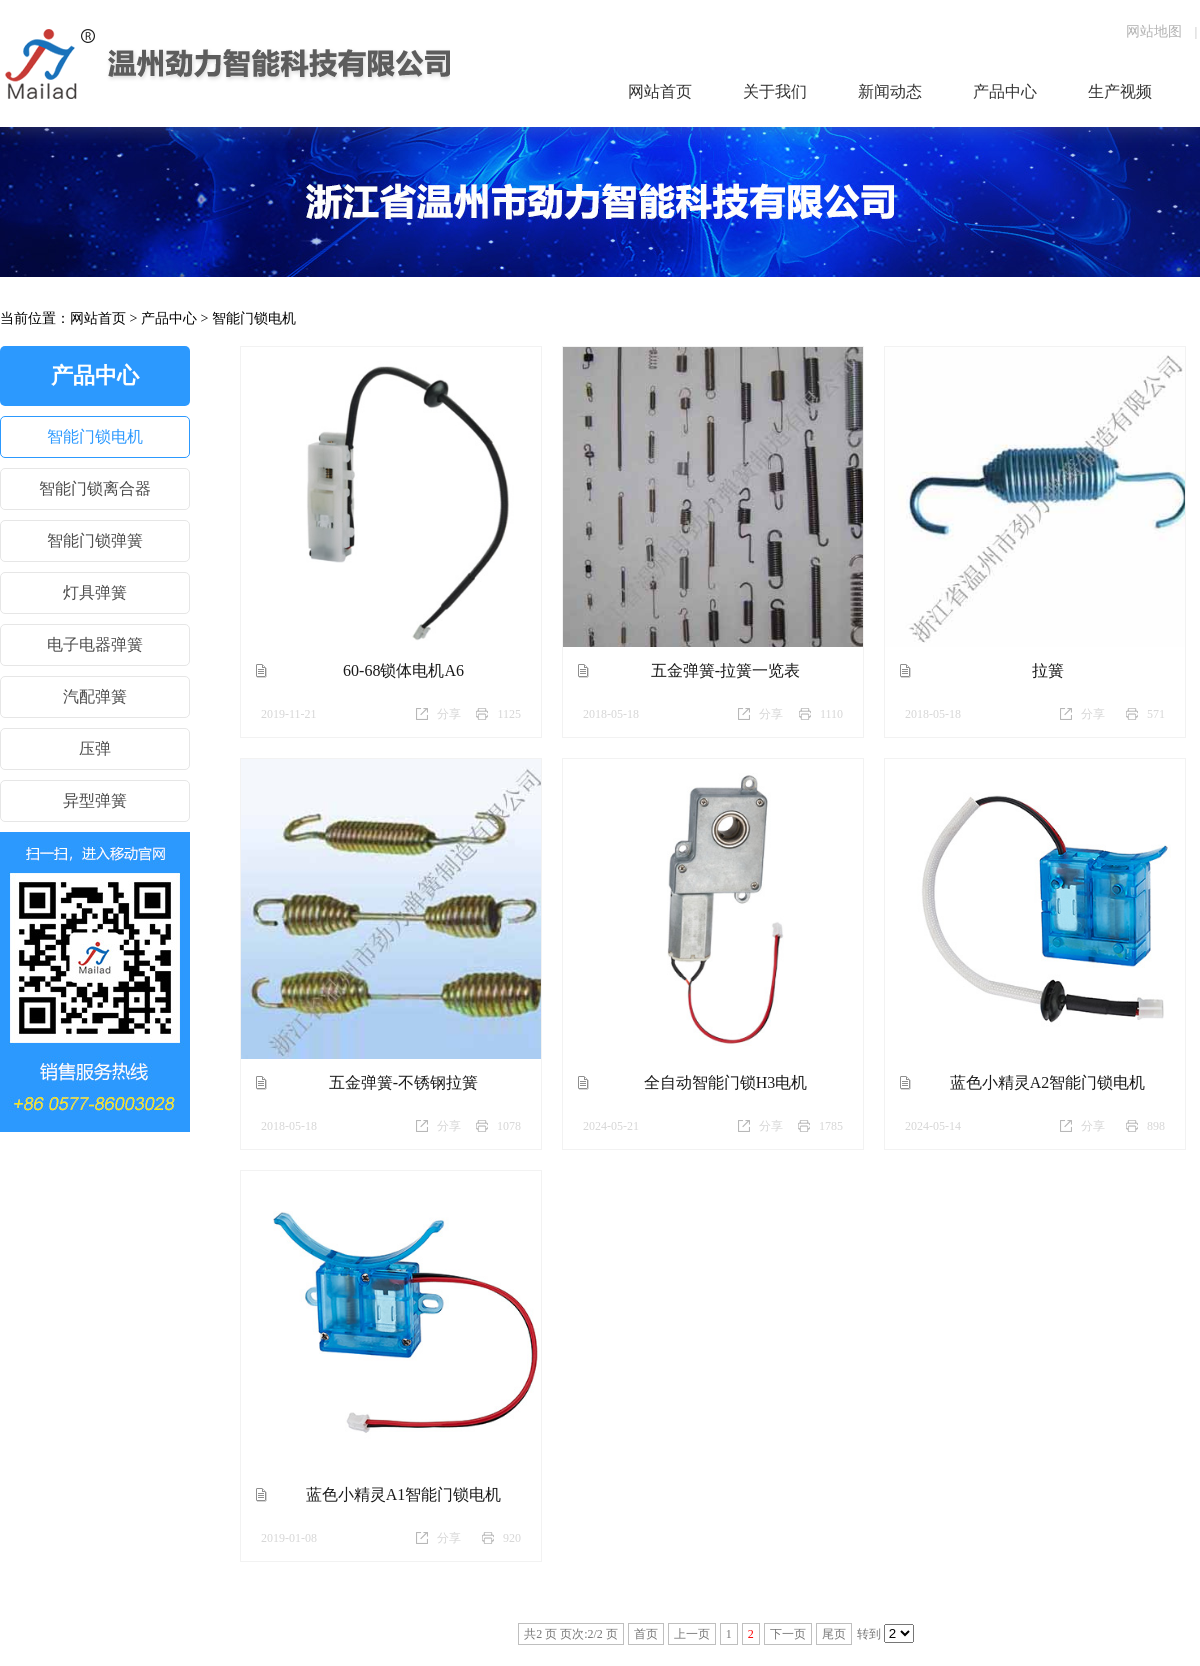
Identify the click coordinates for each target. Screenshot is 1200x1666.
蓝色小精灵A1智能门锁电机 (404, 1494)
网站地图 (1154, 31)
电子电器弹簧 (95, 644)
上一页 (692, 1634)
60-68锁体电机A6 (403, 670)
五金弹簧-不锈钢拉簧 (403, 1082)
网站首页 (98, 318)
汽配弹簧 (95, 696)
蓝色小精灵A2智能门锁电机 (1048, 1082)
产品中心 (169, 318)
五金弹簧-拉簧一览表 (725, 670)
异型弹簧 (95, 800)
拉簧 (1048, 670)
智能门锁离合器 (95, 488)
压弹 (95, 748)
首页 (646, 1634)
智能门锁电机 (254, 318)
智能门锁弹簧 (95, 540)
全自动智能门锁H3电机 (726, 1082)
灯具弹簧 (95, 592)
